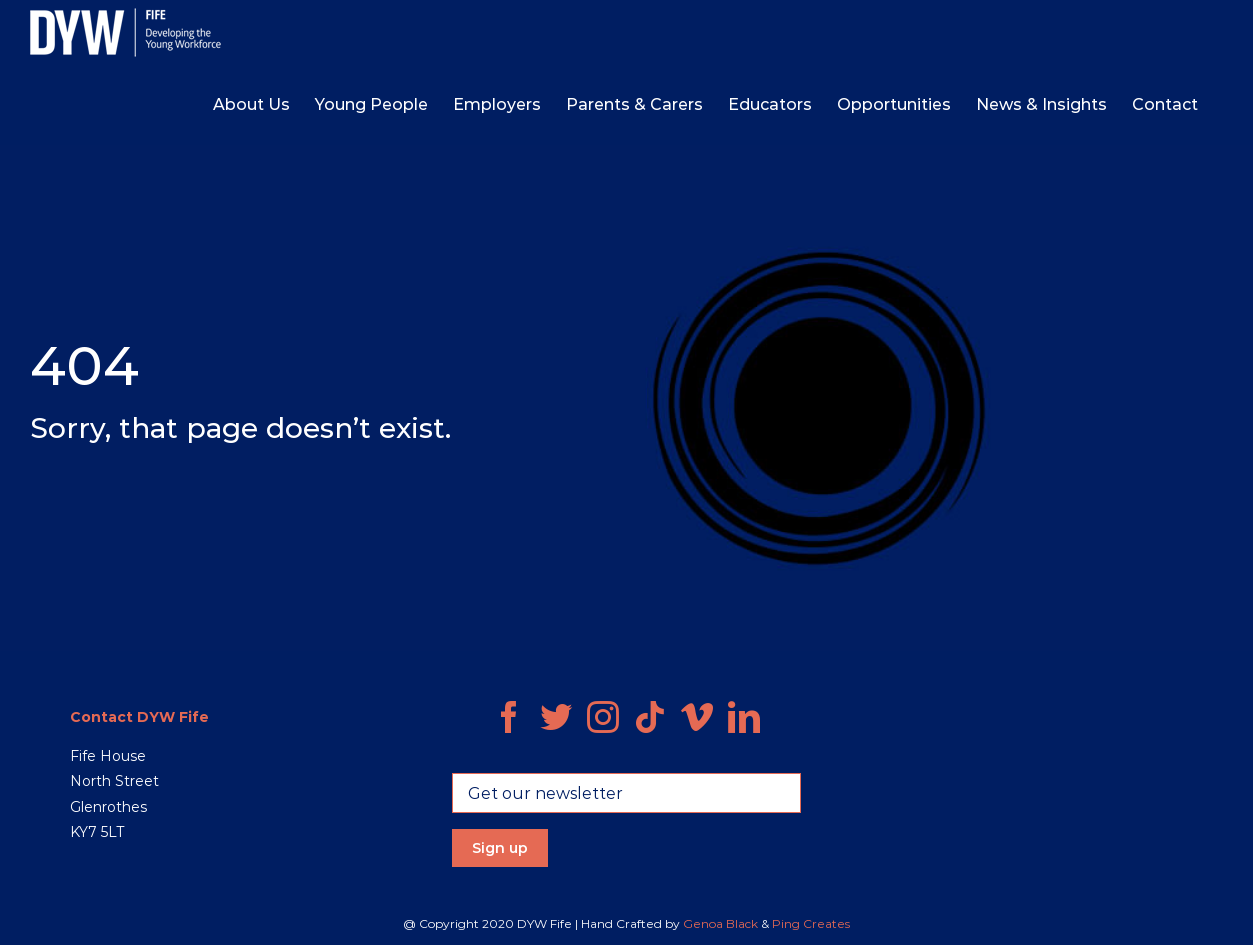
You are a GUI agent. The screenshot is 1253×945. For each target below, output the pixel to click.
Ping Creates (811, 923)
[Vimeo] (697, 717)
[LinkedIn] (744, 717)
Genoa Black (720, 923)
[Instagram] (603, 717)
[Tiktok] (650, 717)
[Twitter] (556, 717)
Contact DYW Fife (139, 717)
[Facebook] (509, 717)
